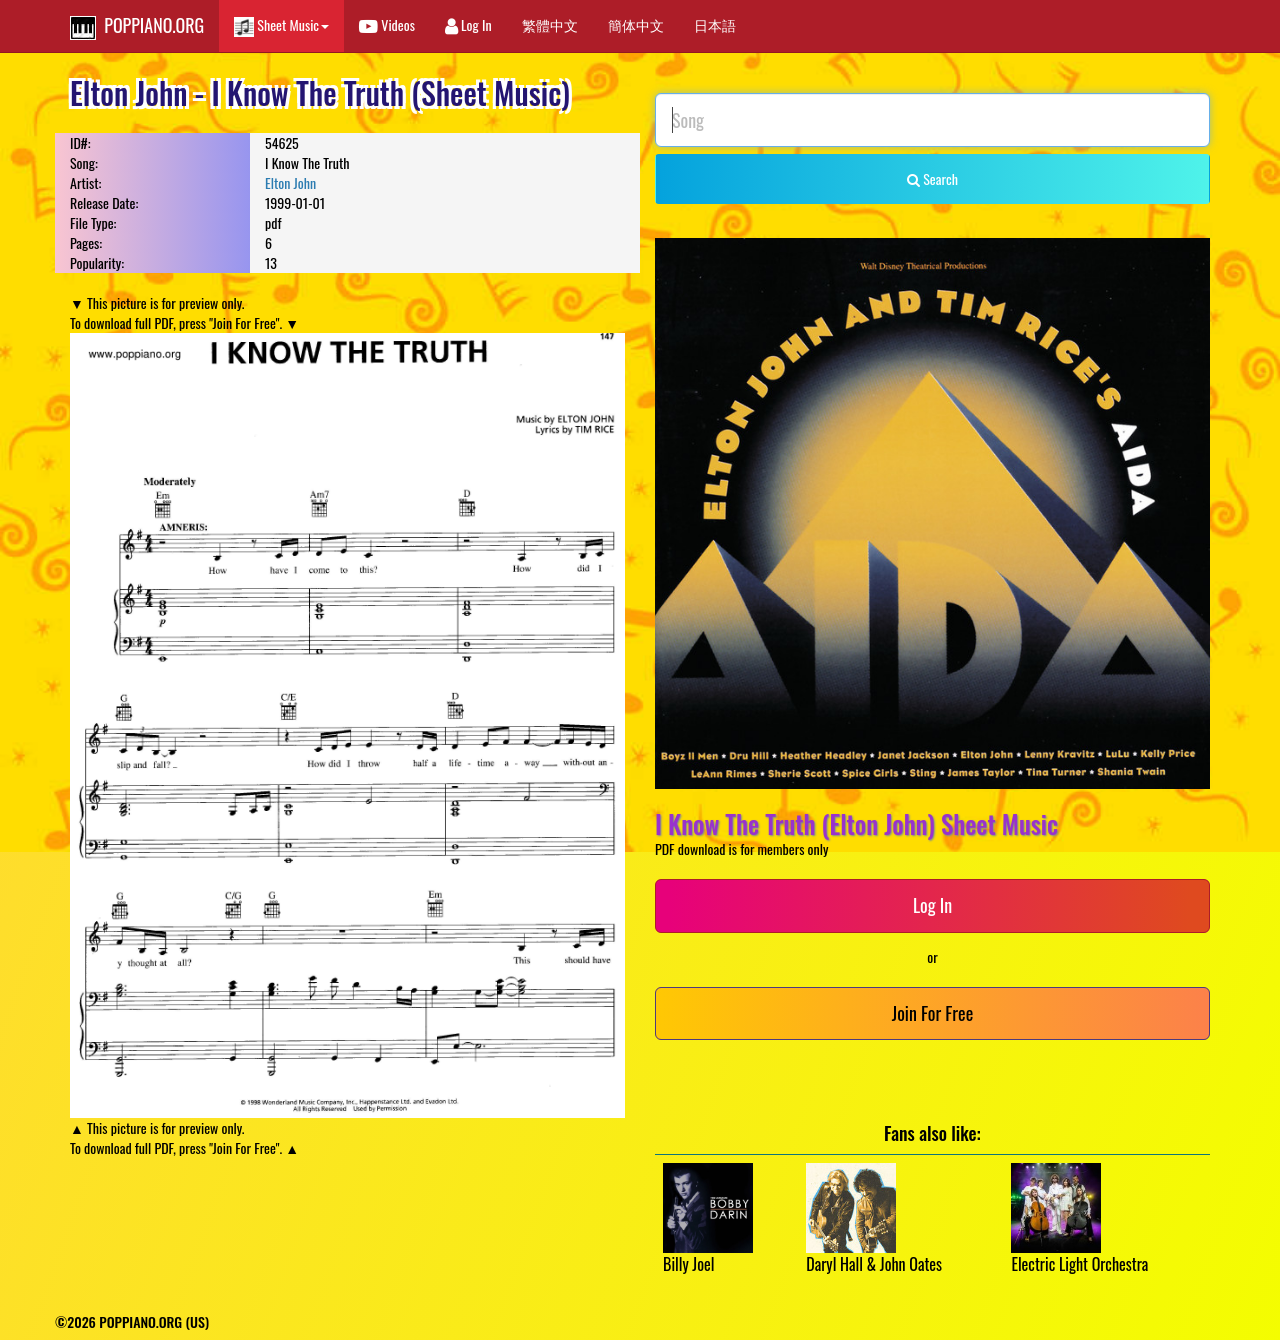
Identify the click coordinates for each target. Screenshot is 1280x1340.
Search (932, 178)
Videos (387, 24)
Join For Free (932, 1013)
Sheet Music (281, 25)
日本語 (715, 24)
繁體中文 (550, 24)
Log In (468, 24)
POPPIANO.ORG (137, 26)
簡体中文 (636, 24)
